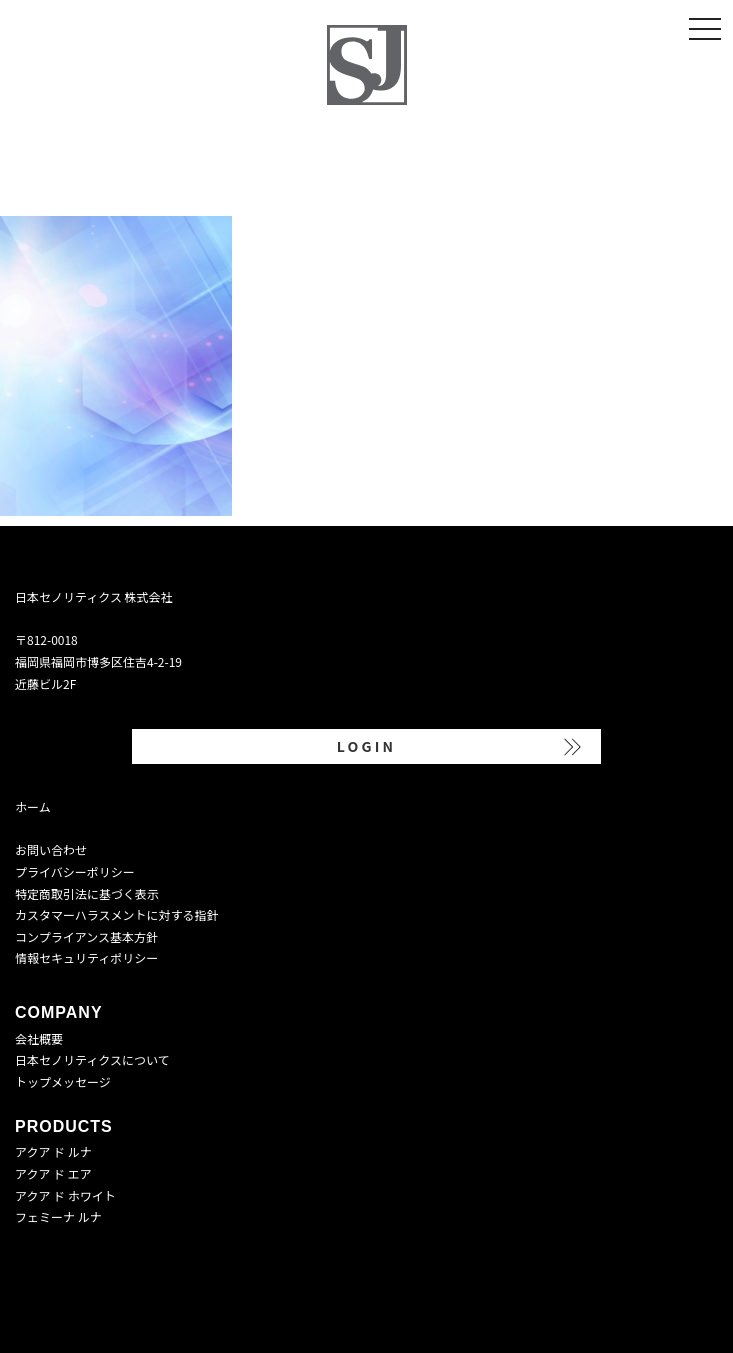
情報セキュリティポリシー (86, 957)
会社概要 (39, 1038)
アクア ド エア (53, 1173)
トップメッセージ (63, 1081)
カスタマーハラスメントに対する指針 (117, 914)
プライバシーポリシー (75, 871)
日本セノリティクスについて (92, 1059)
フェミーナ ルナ (58, 1216)
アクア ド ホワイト (65, 1195)
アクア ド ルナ (53, 1151)
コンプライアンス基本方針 (86, 936)
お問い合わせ (51, 849)
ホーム (33, 806)
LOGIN (366, 746)
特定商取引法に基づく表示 (87, 893)
